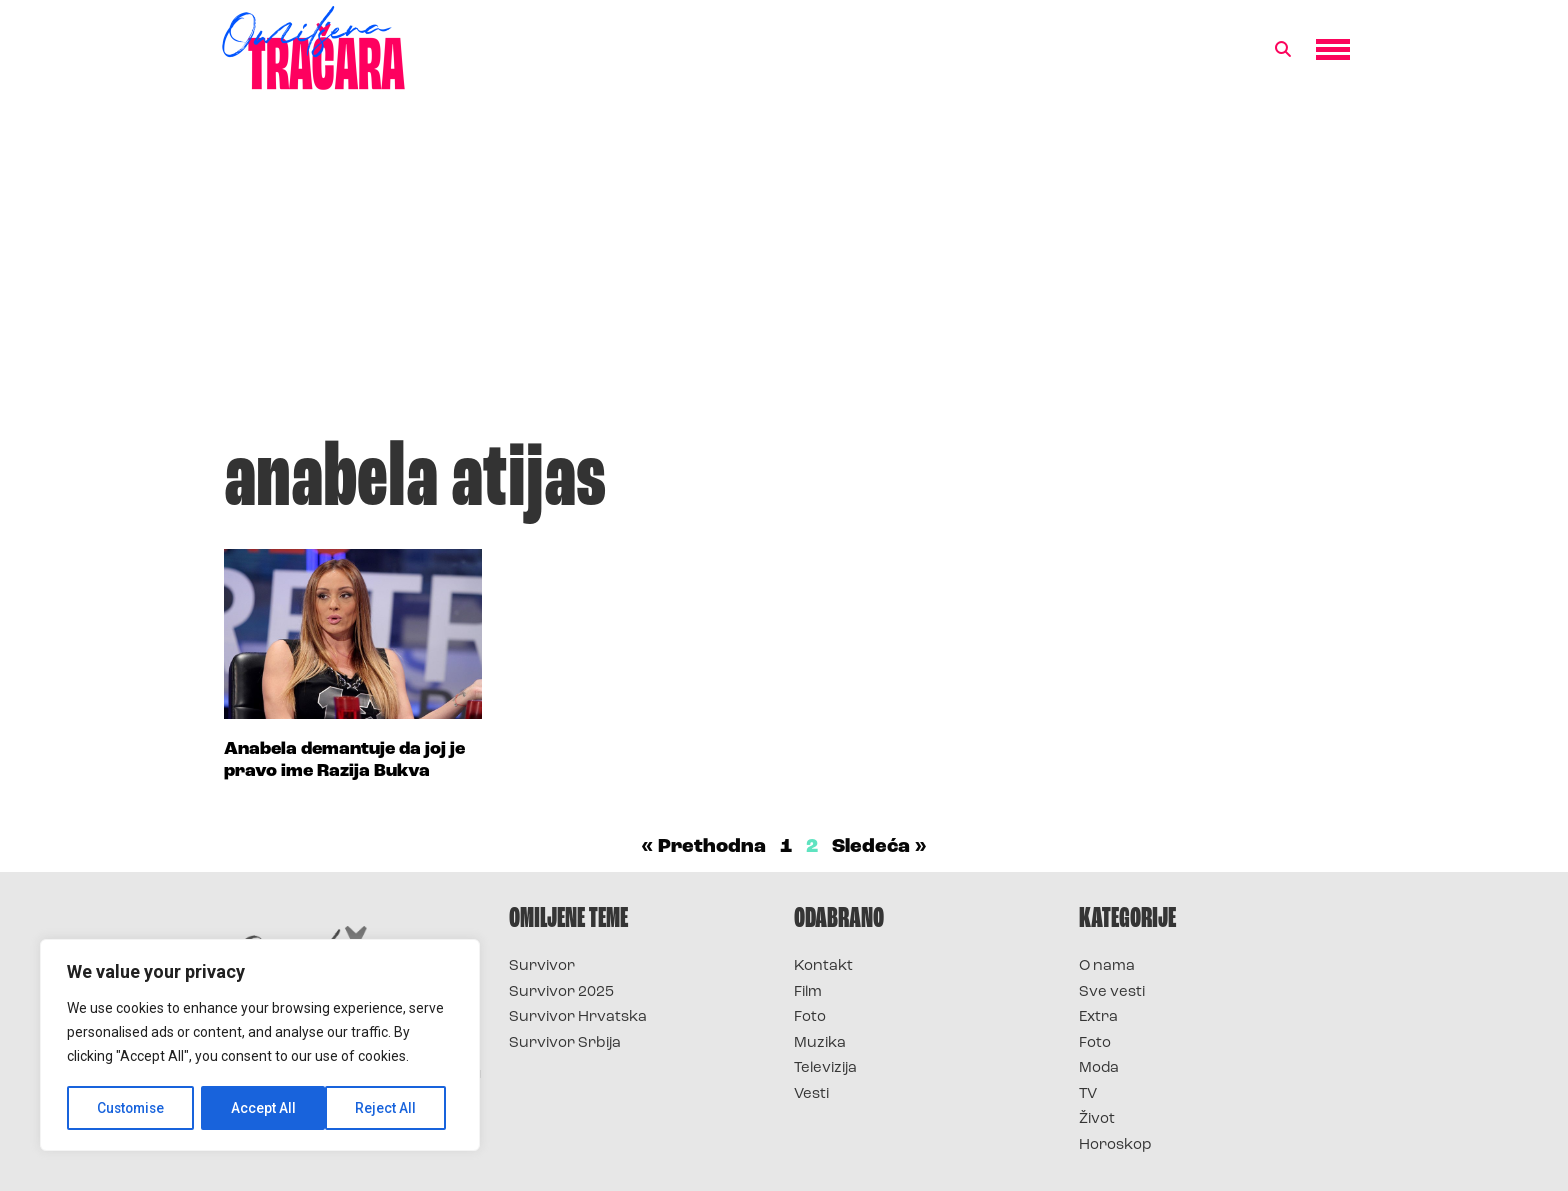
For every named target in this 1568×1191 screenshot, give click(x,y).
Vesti (811, 1094)
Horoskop (1115, 1145)
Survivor (542, 966)
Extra (1098, 1017)
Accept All (391, 1108)
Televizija (825, 1068)
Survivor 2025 (561, 992)
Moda (1099, 1068)
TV (1088, 1094)
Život (1097, 1119)
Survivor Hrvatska (578, 1017)
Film (808, 992)
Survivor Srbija (565, 1043)
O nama (1107, 966)
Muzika (820, 1043)
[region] (260, 1046)
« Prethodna (703, 847)
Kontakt (823, 966)
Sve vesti (1112, 992)
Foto (810, 1017)
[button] (1283, 50)
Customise (131, 1108)
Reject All (263, 1108)
